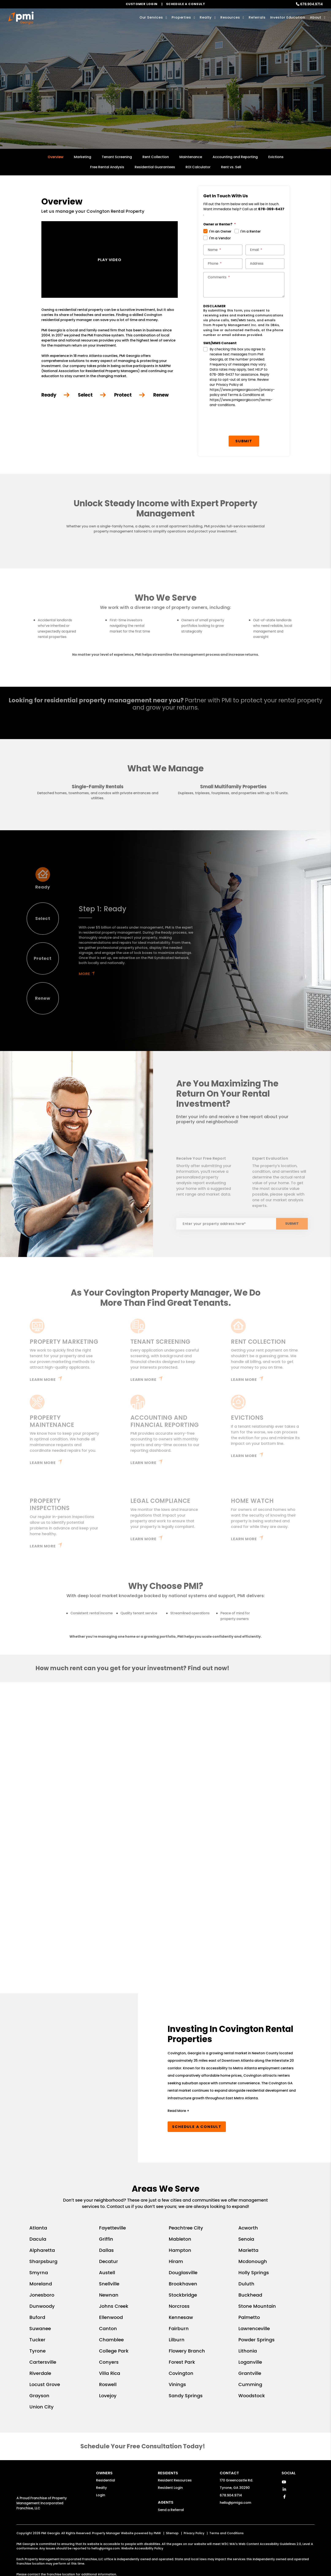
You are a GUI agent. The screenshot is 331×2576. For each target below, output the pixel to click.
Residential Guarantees (155, 167)
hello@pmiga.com (235, 2502)
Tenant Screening (117, 156)
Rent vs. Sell (231, 167)
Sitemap (172, 2533)
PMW (157, 2533)
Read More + (178, 2110)
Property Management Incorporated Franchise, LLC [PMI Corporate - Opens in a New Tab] (41, 2503)
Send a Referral (171, 2509)
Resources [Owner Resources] (230, 17)
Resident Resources (175, 2480)
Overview (55, 156)
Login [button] (100, 2495)
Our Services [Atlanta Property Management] (151, 17)
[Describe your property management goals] (243, 284)
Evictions (276, 156)
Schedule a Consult (196, 2126)
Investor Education (287, 17)
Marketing (82, 156)
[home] (21, 18)
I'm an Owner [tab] (220, 231)
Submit (203, 102)
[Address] (265, 263)
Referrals (257, 17)
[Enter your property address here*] (150, 102)
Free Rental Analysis (107, 167)
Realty (101, 2487)
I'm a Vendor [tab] (220, 238)
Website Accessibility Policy (142, 2548)
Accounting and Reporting (235, 156)
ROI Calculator (198, 167)
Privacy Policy (194, 2533)
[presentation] (235, 422)
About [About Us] (315, 17)
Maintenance (190, 156)
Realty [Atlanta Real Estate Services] (206, 17)
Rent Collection (155, 156)
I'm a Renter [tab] (250, 231)
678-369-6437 (271, 209)
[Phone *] (222, 263)
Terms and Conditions (226, 2533)
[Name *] (222, 250)
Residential (105, 2480)
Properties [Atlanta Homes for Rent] (181, 17)
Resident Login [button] (170, 2487)
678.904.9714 (311, 4)
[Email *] (265, 250)
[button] (284, 2482)
